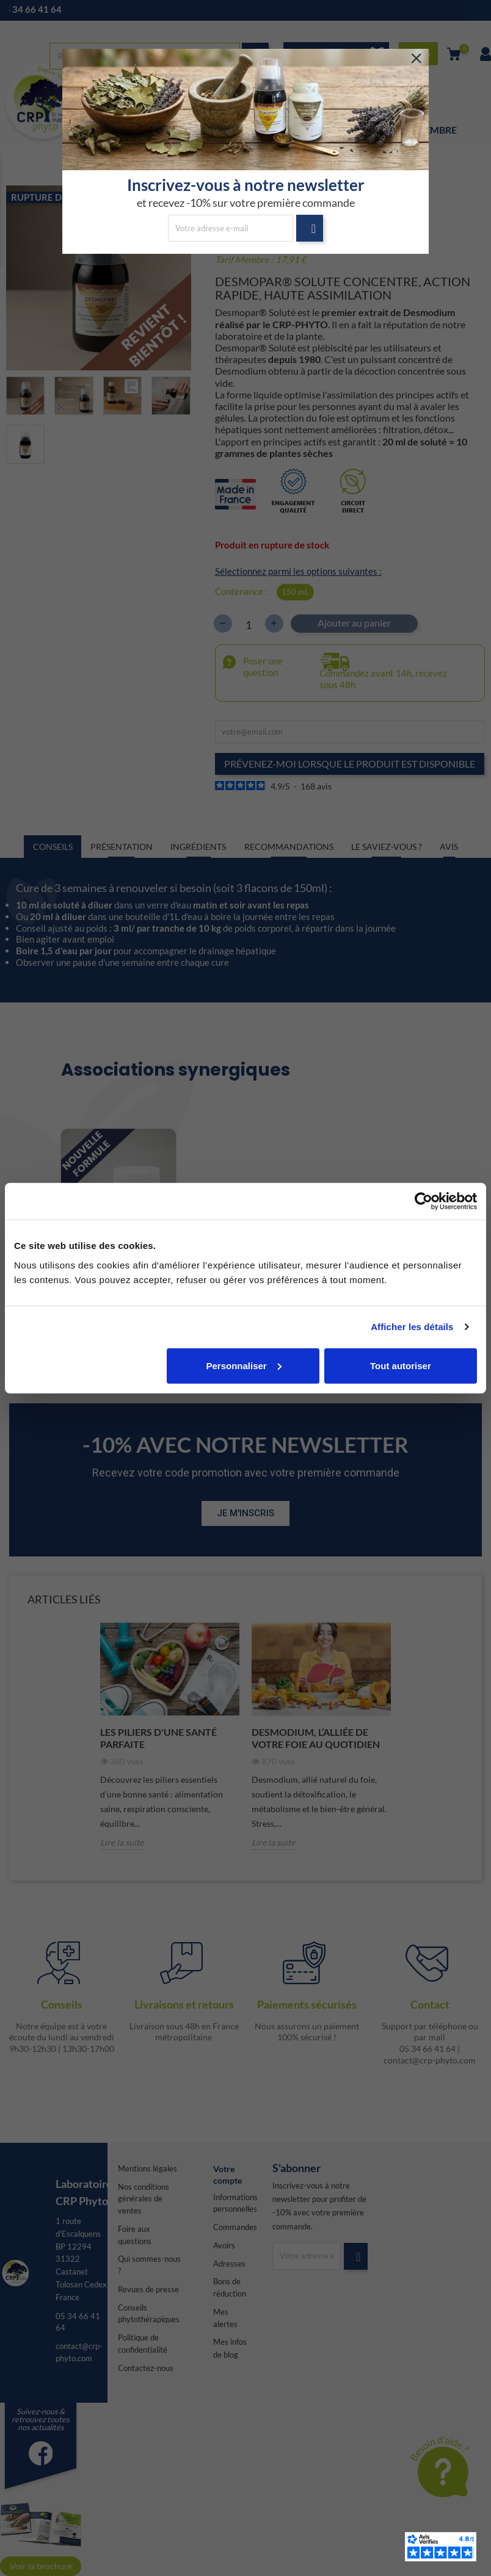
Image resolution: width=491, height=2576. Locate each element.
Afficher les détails (412, 1327)
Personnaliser (243, 1365)
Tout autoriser (400, 1365)
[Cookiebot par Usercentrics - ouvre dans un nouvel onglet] (423, 1201)
